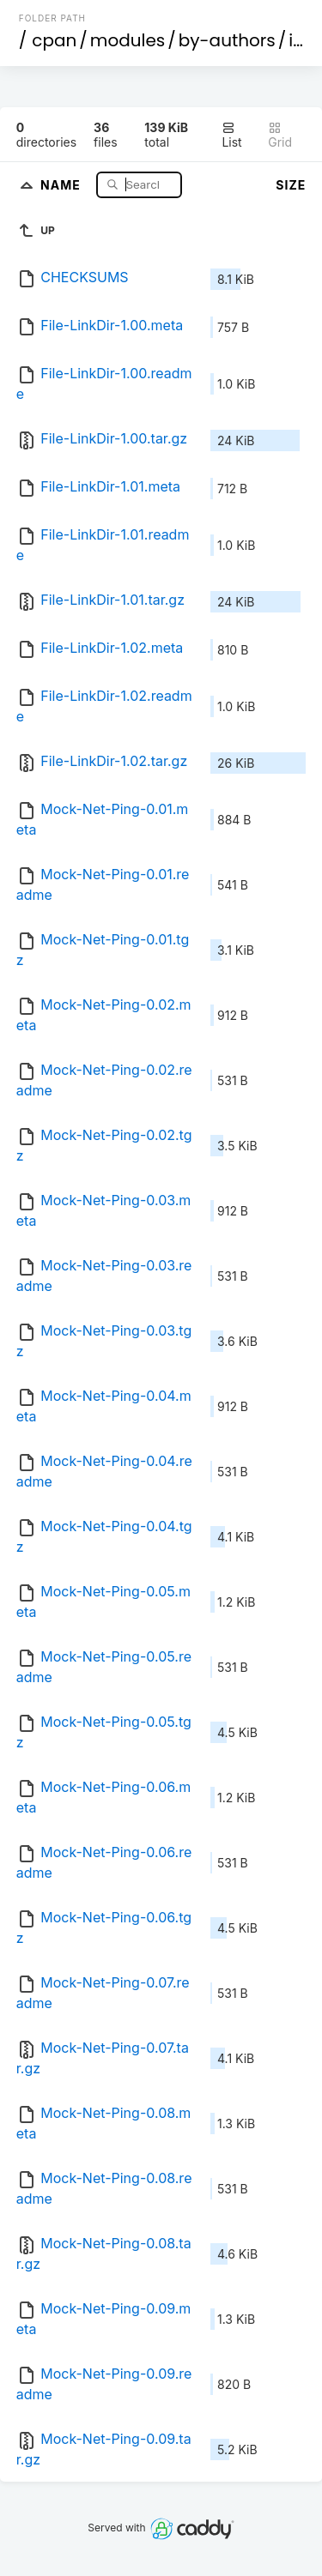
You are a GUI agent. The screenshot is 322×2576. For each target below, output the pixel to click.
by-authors (227, 40)
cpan (54, 40)
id (296, 40)
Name (62, 184)
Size (291, 185)
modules (127, 40)
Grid (280, 135)
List (231, 135)
